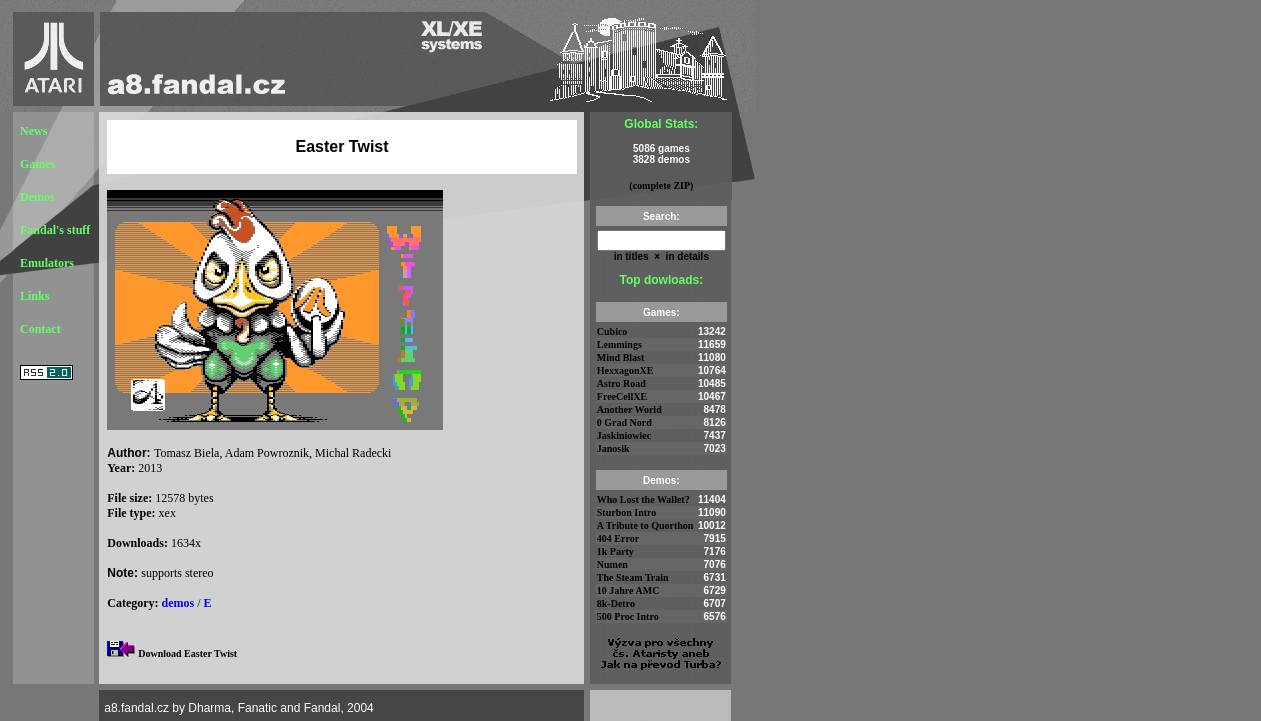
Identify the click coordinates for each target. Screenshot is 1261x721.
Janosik (613, 448)
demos (178, 603)
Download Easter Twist (187, 653)
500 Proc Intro (628, 616)
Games (37, 164)
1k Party (615, 551)
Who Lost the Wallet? (643, 499)
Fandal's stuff (55, 230)
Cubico (612, 331)
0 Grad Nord (624, 422)
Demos (37, 197)
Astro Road (621, 383)
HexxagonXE (625, 370)
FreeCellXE (622, 396)
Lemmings (619, 344)
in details (686, 256)
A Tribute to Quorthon (645, 525)
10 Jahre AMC (628, 590)
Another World (629, 409)
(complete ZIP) (661, 185)
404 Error (618, 538)
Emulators (47, 263)
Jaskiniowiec (624, 435)
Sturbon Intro (627, 512)
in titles (631, 256)
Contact (40, 329)
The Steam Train (633, 577)
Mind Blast (621, 357)
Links (34, 296)
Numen (612, 564)
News (33, 131)
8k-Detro (616, 603)
